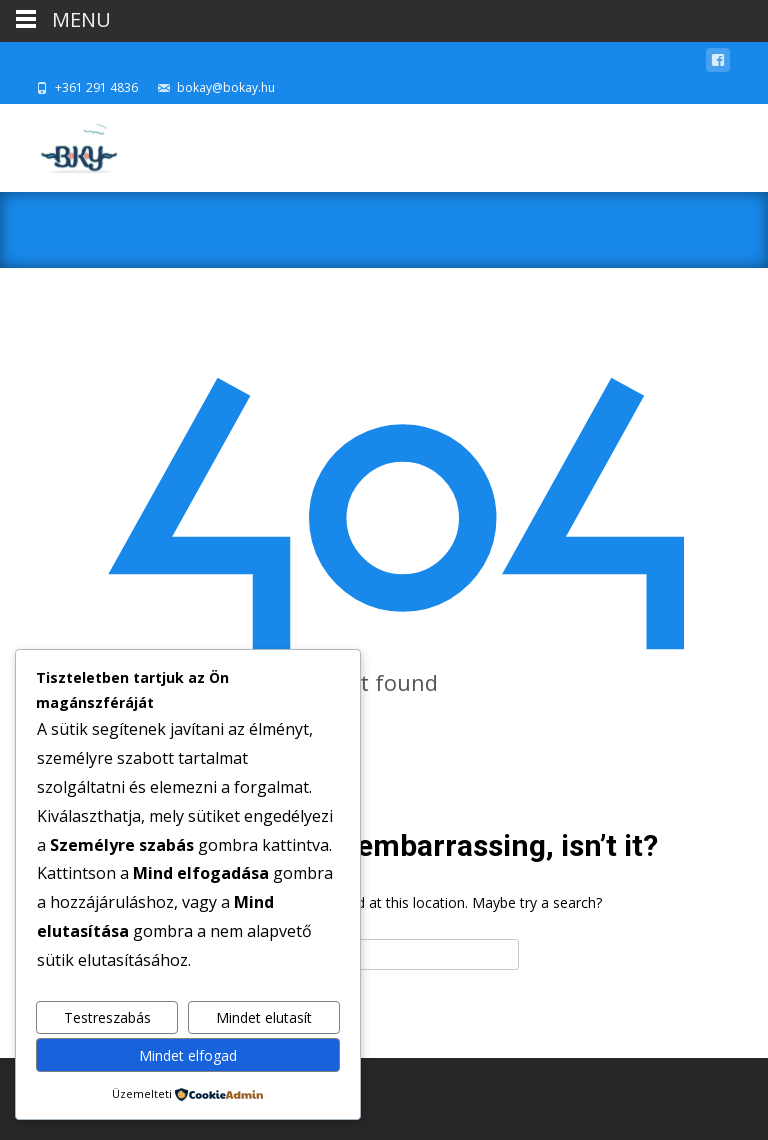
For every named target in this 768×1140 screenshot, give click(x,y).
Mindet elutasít (264, 1017)
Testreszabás (107, 1017)
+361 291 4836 (96, 87)
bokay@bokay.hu (226, 87)
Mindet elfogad (188, 1055)
